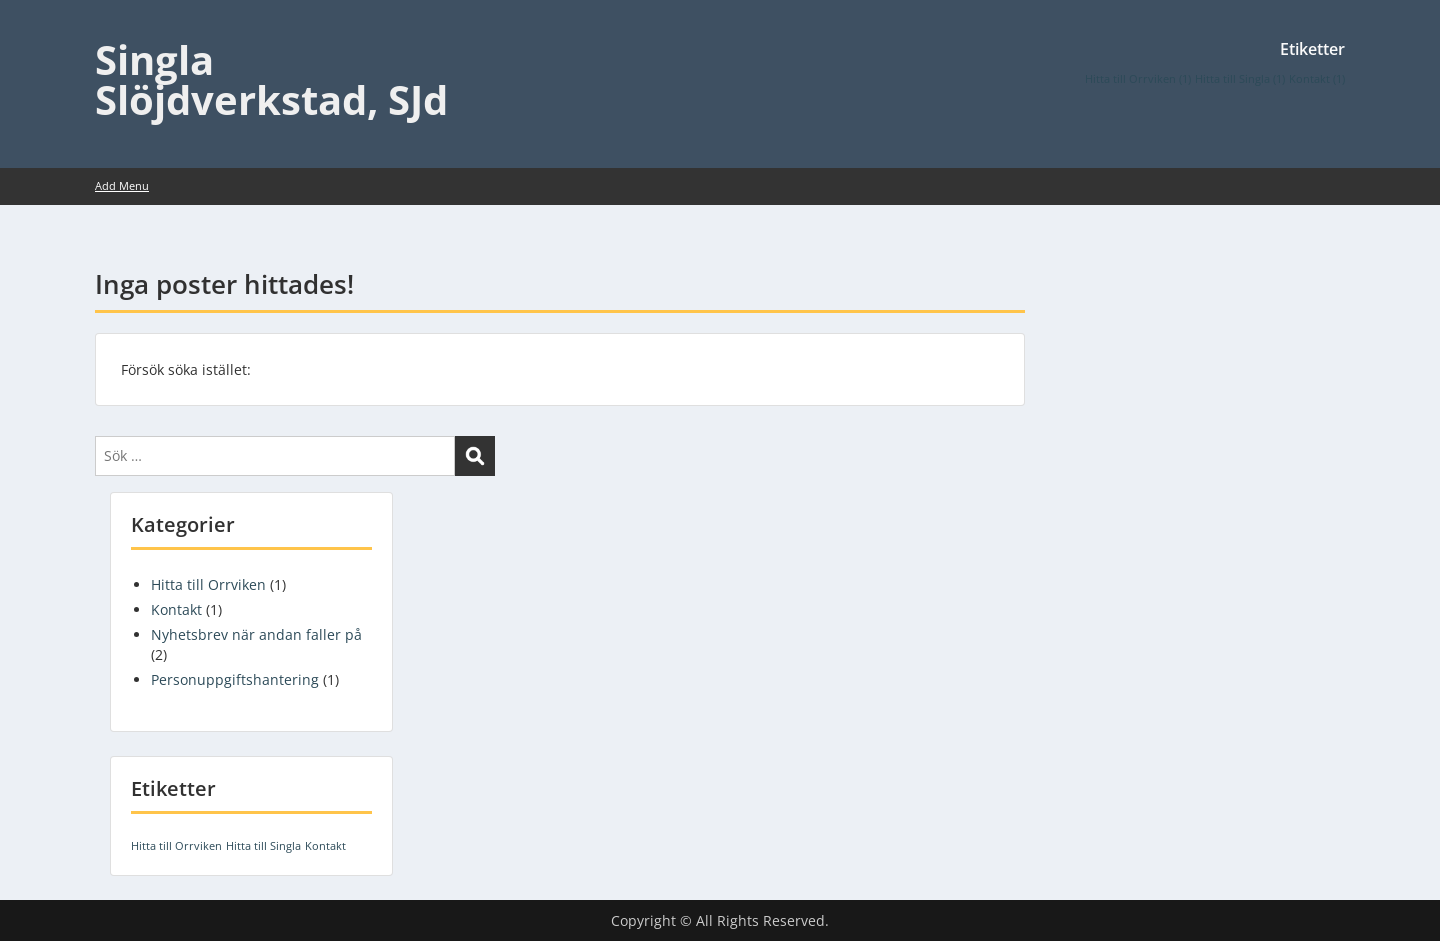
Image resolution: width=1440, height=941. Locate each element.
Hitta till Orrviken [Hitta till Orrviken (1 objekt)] (1138, 79)
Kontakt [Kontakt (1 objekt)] (1317, 79)
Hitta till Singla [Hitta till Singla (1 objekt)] (1240, 79)
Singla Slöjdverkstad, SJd (271, 79)
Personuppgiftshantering (235, 679)
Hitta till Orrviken (208, 584)
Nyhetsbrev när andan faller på (256, 634)
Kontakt (176, 609)
